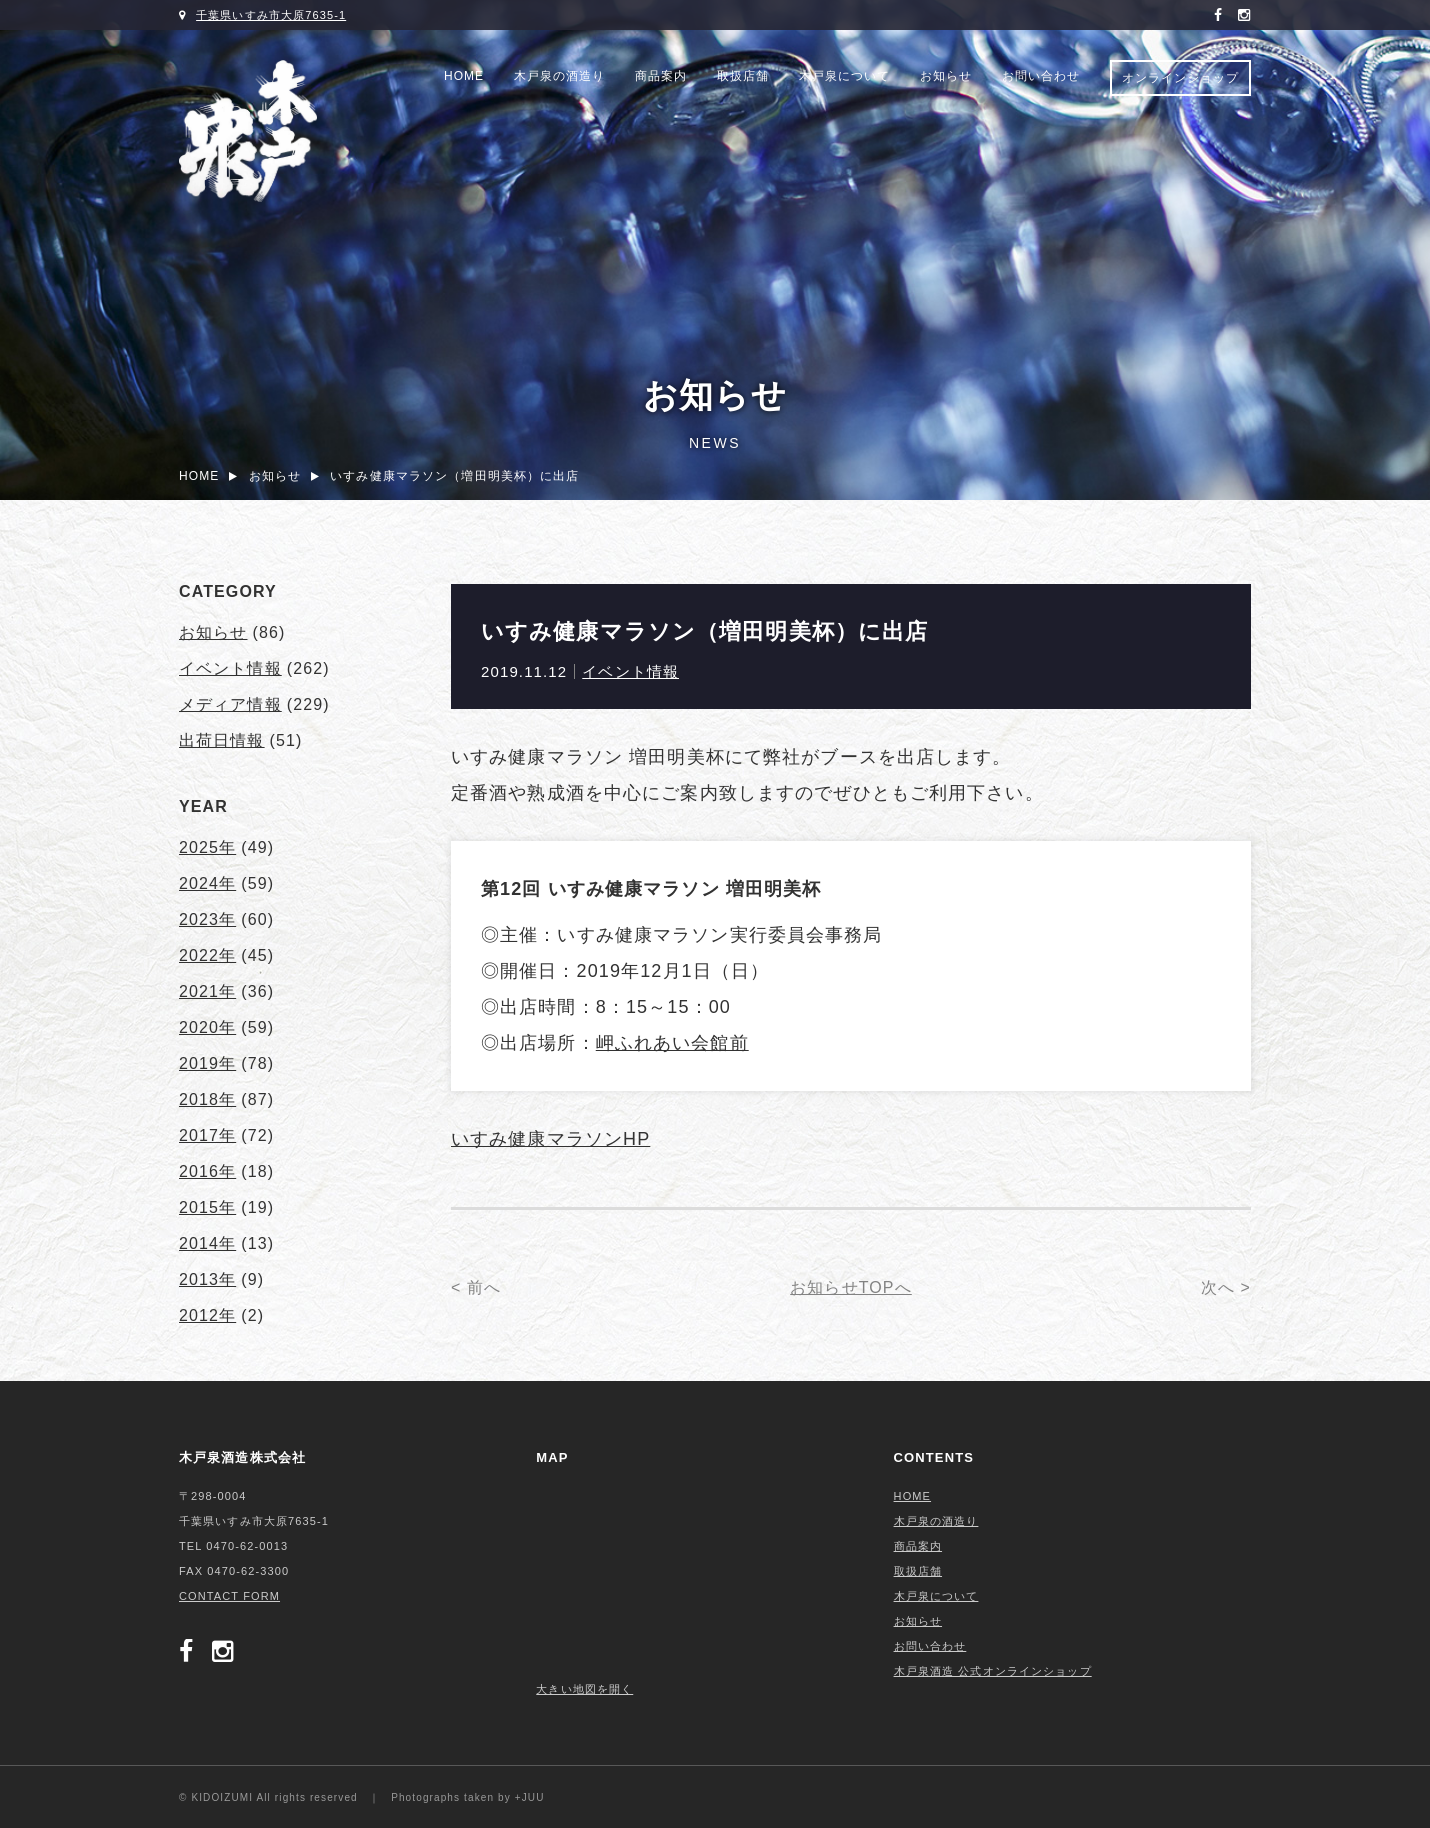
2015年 (207, 1207)
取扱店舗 (743, 76)
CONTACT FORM (229, 1596)
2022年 (207, 955)
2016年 (207, 1171)
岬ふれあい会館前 (672, 1043)
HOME (464, 76)
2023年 (207, 919)
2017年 (207, 1135)
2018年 (207, 1099)
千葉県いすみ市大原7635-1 (271, 15)
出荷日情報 (222, 740)
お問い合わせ (1041, 76)
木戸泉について (844, 76)
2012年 (207, 1315)
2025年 (207, 847)
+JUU (530, 1797)
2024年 (207, 883)
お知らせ (946, 76)
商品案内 (661, 76)
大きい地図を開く (584, 1689)
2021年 (207, 991)
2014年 (207, 1243)
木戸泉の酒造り (559, 76)
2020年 (207, 1027)
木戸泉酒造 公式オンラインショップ (993, 1671)
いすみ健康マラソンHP (550, 1139)
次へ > (1226, 1287)
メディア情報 (230, 704)
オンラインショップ (1180, 78)
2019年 (207, 1063)
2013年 (207, 1279)
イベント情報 (630, 671)
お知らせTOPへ (851, 1287)
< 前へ (476, 1287)
